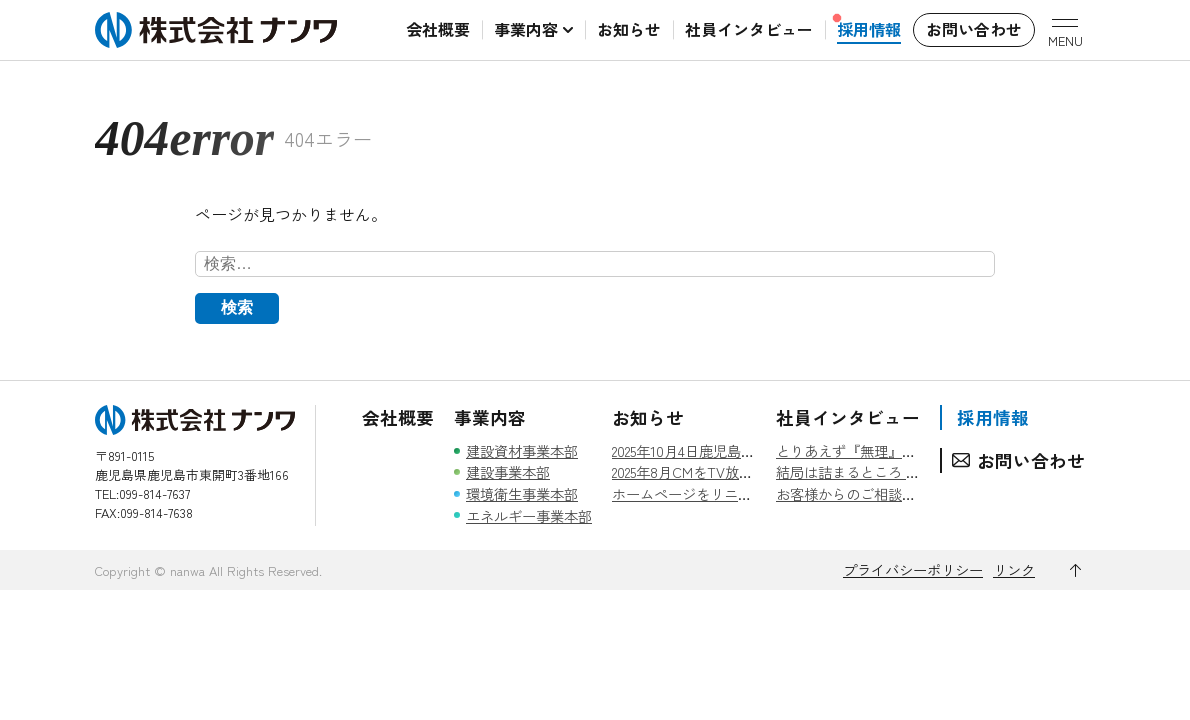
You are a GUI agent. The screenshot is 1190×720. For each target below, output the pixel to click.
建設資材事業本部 (522, 450)
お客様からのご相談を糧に (860, 493)
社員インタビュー (848, 417)
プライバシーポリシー (913, 569)
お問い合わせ (1031, 460)
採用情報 (993, 417)
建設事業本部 (508, 471)
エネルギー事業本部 (529, 515)
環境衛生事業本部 (522, 493)
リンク (1014, 569)
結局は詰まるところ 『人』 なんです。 (899, 471)
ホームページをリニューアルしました (731, 493)
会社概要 (398, 417)
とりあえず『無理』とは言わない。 (888, 450)
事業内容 (490, 417)
